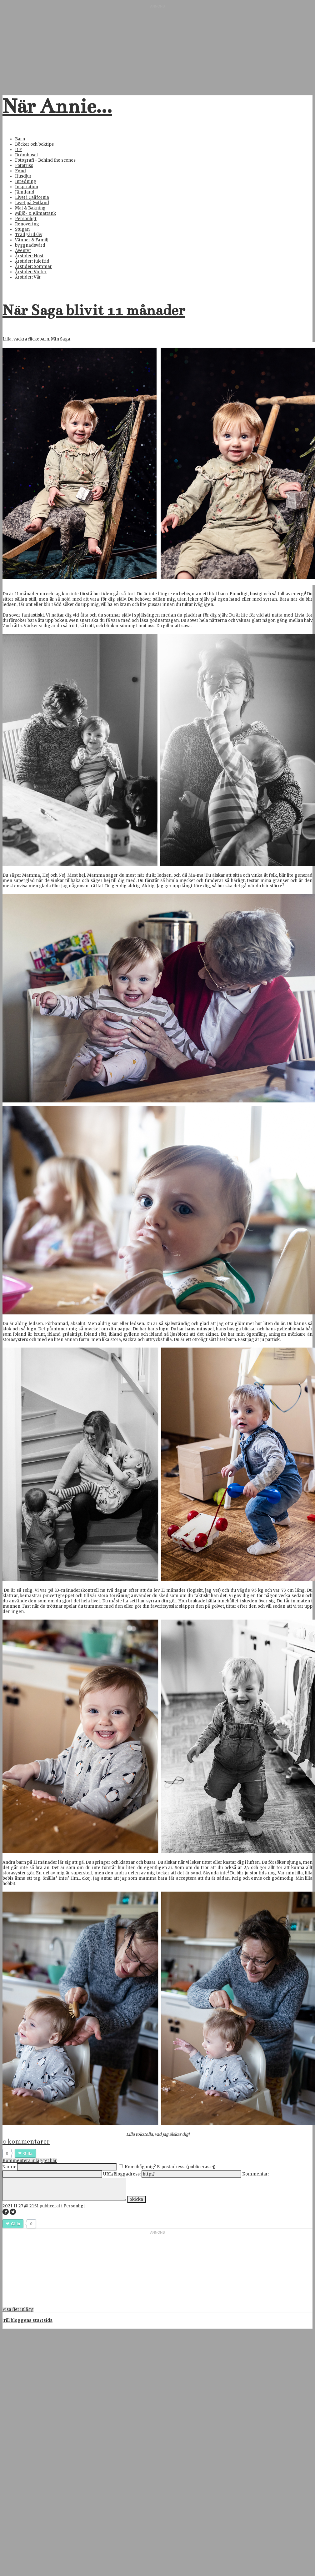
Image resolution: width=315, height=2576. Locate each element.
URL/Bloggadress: (122, 2174)
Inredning (25, 181)
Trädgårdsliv (28, 234)
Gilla (27, 2153)
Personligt (26, 218)
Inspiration (26, 186)
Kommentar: (255, 2174)
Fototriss (24, 165)
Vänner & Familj (31, 240)
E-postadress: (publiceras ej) (186, 2167)
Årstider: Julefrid (32, 261)
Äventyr (23, 250)
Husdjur (23, 176)
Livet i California (32, 197)
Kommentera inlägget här (29, 2160)
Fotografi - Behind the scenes (45, 160)
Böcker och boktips (34, 144)
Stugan (22, 229)
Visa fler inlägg (18, 2309)
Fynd (20, 171)
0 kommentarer (26, 2141)
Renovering (27, 224)
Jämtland (24, 192)
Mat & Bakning (30, 208)
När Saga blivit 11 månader (93, 310)
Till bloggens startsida (27, 2320)
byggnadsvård (30, 245)
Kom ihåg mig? (140, 2167)
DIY (18, 149)
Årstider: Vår (28, 277)
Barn (20, 139)
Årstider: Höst (29, 256)
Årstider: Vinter (31, 272)
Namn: (9, 2167)
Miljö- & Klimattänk (35, 213)
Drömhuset (26, 155)
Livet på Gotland (32, 202)
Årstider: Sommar (33, 266)
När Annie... (57, 106)
